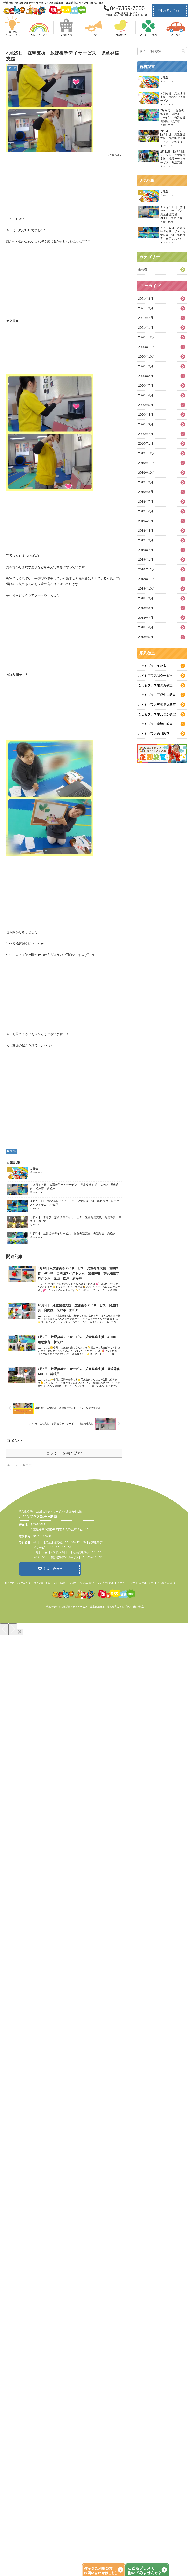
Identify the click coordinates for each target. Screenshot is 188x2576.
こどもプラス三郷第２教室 (157, 704)
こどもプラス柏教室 (152, 666)
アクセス (122, 1582)
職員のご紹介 (87, 1582)
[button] (183, 51)
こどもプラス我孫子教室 (155, 675)
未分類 (11, 1151)
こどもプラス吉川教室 (153, 733)
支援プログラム (42, 1582)
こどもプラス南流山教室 (155, 724)
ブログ (72, 1582)
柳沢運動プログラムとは (17, 1582)
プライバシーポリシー (142, 1582)
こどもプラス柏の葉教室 (155, 685)
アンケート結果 (106, 1582)
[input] (162, 51)
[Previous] (4, 1629)
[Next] (12, 1629)
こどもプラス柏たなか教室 (157, 714)
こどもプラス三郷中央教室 (157, 695)
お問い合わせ (170, 11)
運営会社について (166, 1582)
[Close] (20, 1632)
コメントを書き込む (64, 1453)
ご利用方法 (59, 1582)
